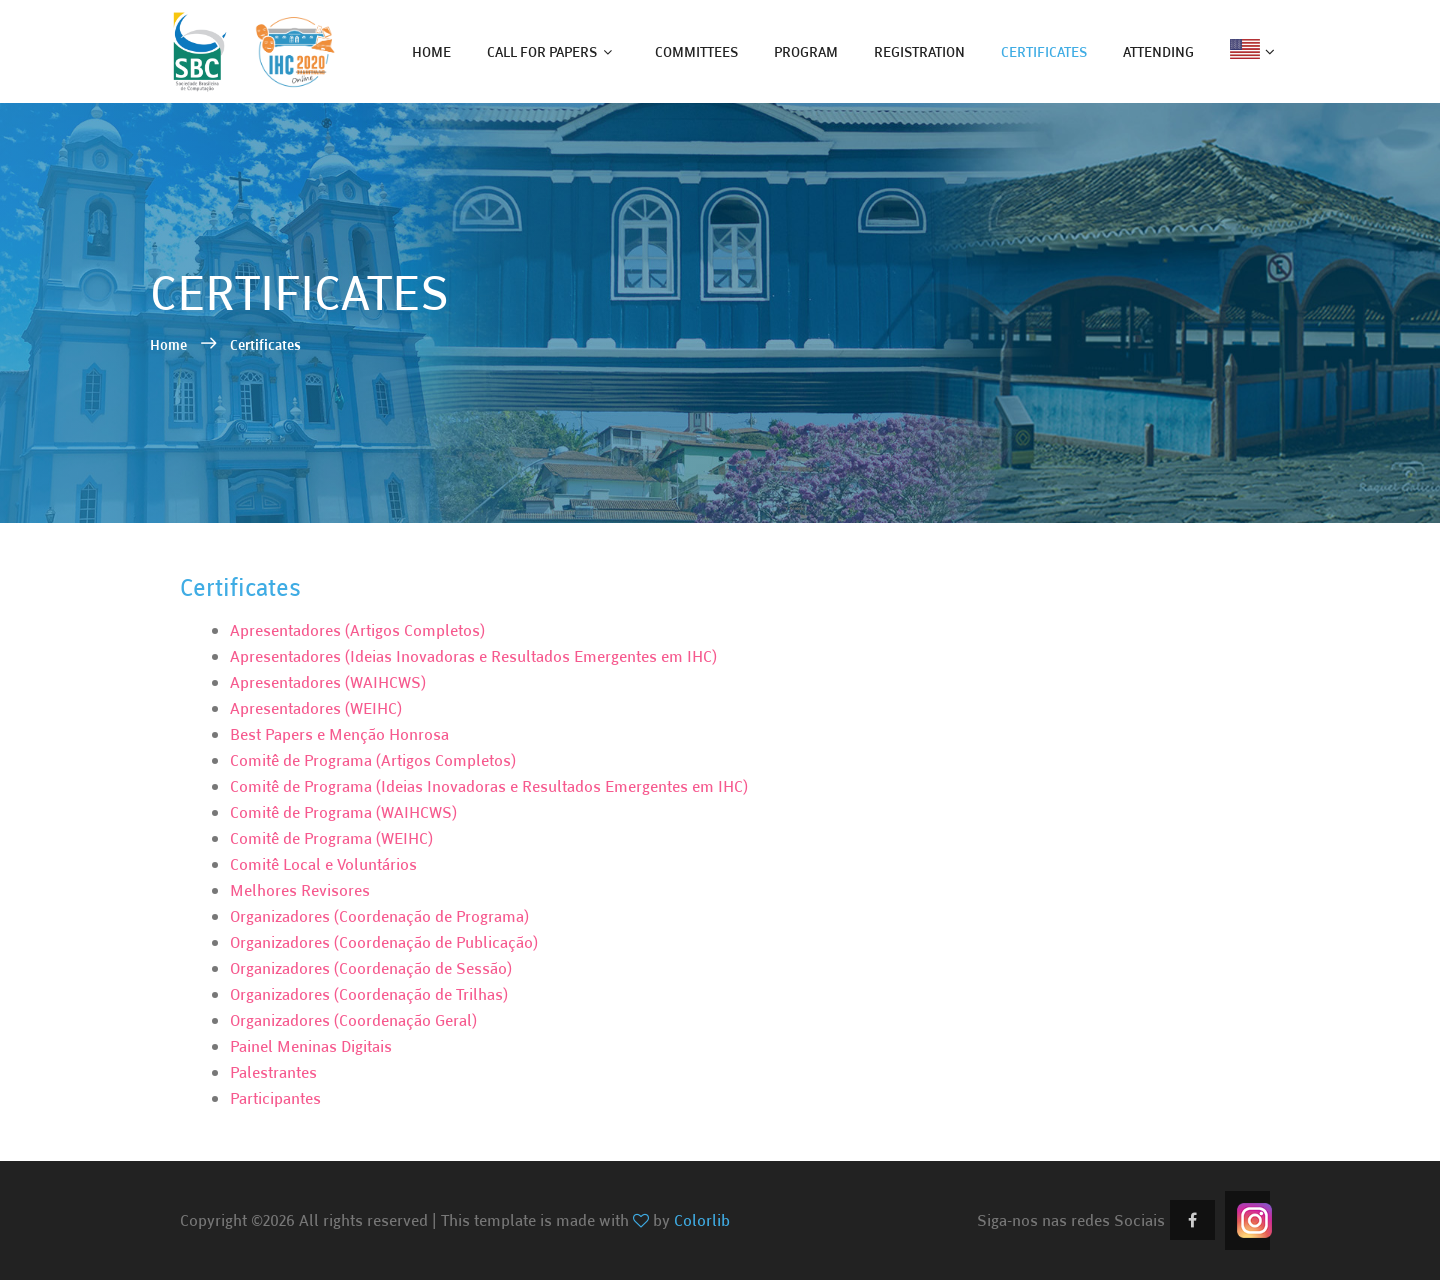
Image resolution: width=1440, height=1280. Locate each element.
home (431, 51)
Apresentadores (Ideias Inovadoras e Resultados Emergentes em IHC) (473, 656)
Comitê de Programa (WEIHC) (331, 838)
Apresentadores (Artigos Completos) (357, 630)
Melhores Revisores (300, 890)
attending (1158, 51)
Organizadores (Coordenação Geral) (353, 1020)
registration (919, 51)
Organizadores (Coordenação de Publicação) (384, 942)
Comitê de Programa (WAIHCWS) (343, 812)
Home (170, 344)
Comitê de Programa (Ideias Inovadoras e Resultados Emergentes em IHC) (489, 786)
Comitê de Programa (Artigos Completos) (373, 760)
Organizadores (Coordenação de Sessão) (371, 968)
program (806, 51)
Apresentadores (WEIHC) (316, 708)
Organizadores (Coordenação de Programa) (379, 916)
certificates (1044, 51)
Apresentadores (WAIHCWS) (328, 682)
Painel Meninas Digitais (311, 1046)
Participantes (275, 1098)
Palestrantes (273, 1072)
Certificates (265, 344)
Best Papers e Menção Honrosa (339, 734)
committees (696, 51)
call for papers (542, 51)
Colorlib (702, 1220)
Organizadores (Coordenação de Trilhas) (369, 994)
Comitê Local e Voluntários (323, 864)
